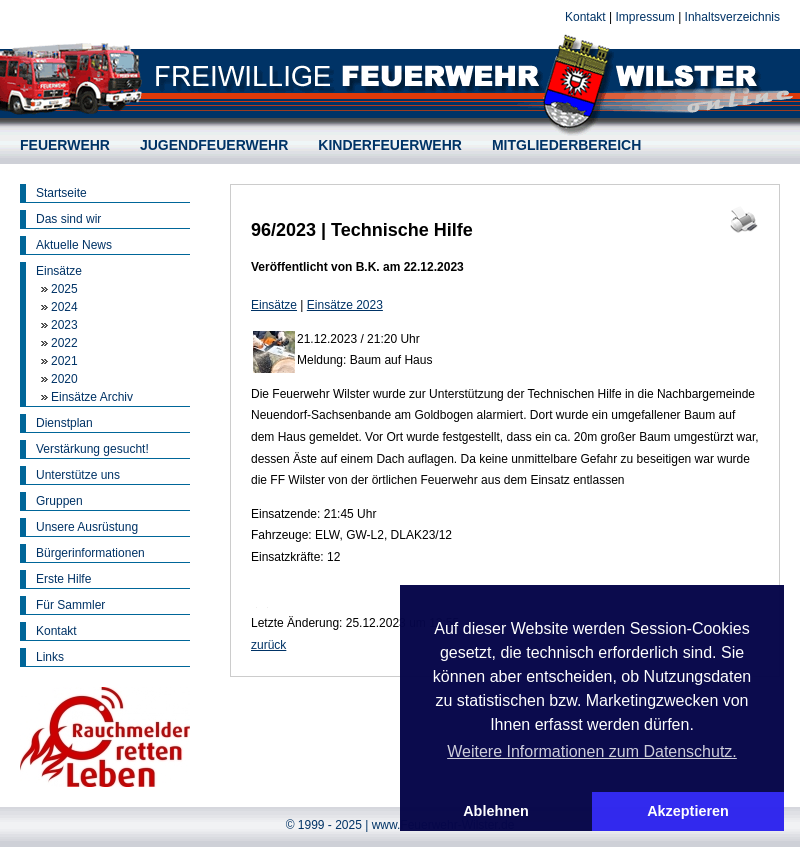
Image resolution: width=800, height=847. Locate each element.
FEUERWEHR (65, 145)
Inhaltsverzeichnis (732, 17)
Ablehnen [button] (496, 811)
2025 (64, 289)
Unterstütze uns (78, 475)
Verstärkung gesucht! (92, 449)
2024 (64, 307)
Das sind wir (68, 219)
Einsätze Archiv (92, 397)
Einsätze (59, 271)
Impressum (644, 17)
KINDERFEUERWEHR (390, 145)
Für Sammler (70, 605)
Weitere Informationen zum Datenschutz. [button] (592, 751)
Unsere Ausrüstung (87, 527)
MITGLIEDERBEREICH (566, 145)
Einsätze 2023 (345, 305)
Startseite (61, 193)
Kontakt (585, 17)
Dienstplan (64, 423)
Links (50, 657)
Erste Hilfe (63, 579)
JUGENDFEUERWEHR (214, 145)
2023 (64, 325)
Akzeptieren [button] (688, 811)
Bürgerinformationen (90, 553)
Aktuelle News (74, 245)
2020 (64, 379)
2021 (64, 361)
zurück (268, 645)
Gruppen (59, 501)
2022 (64, 343)
